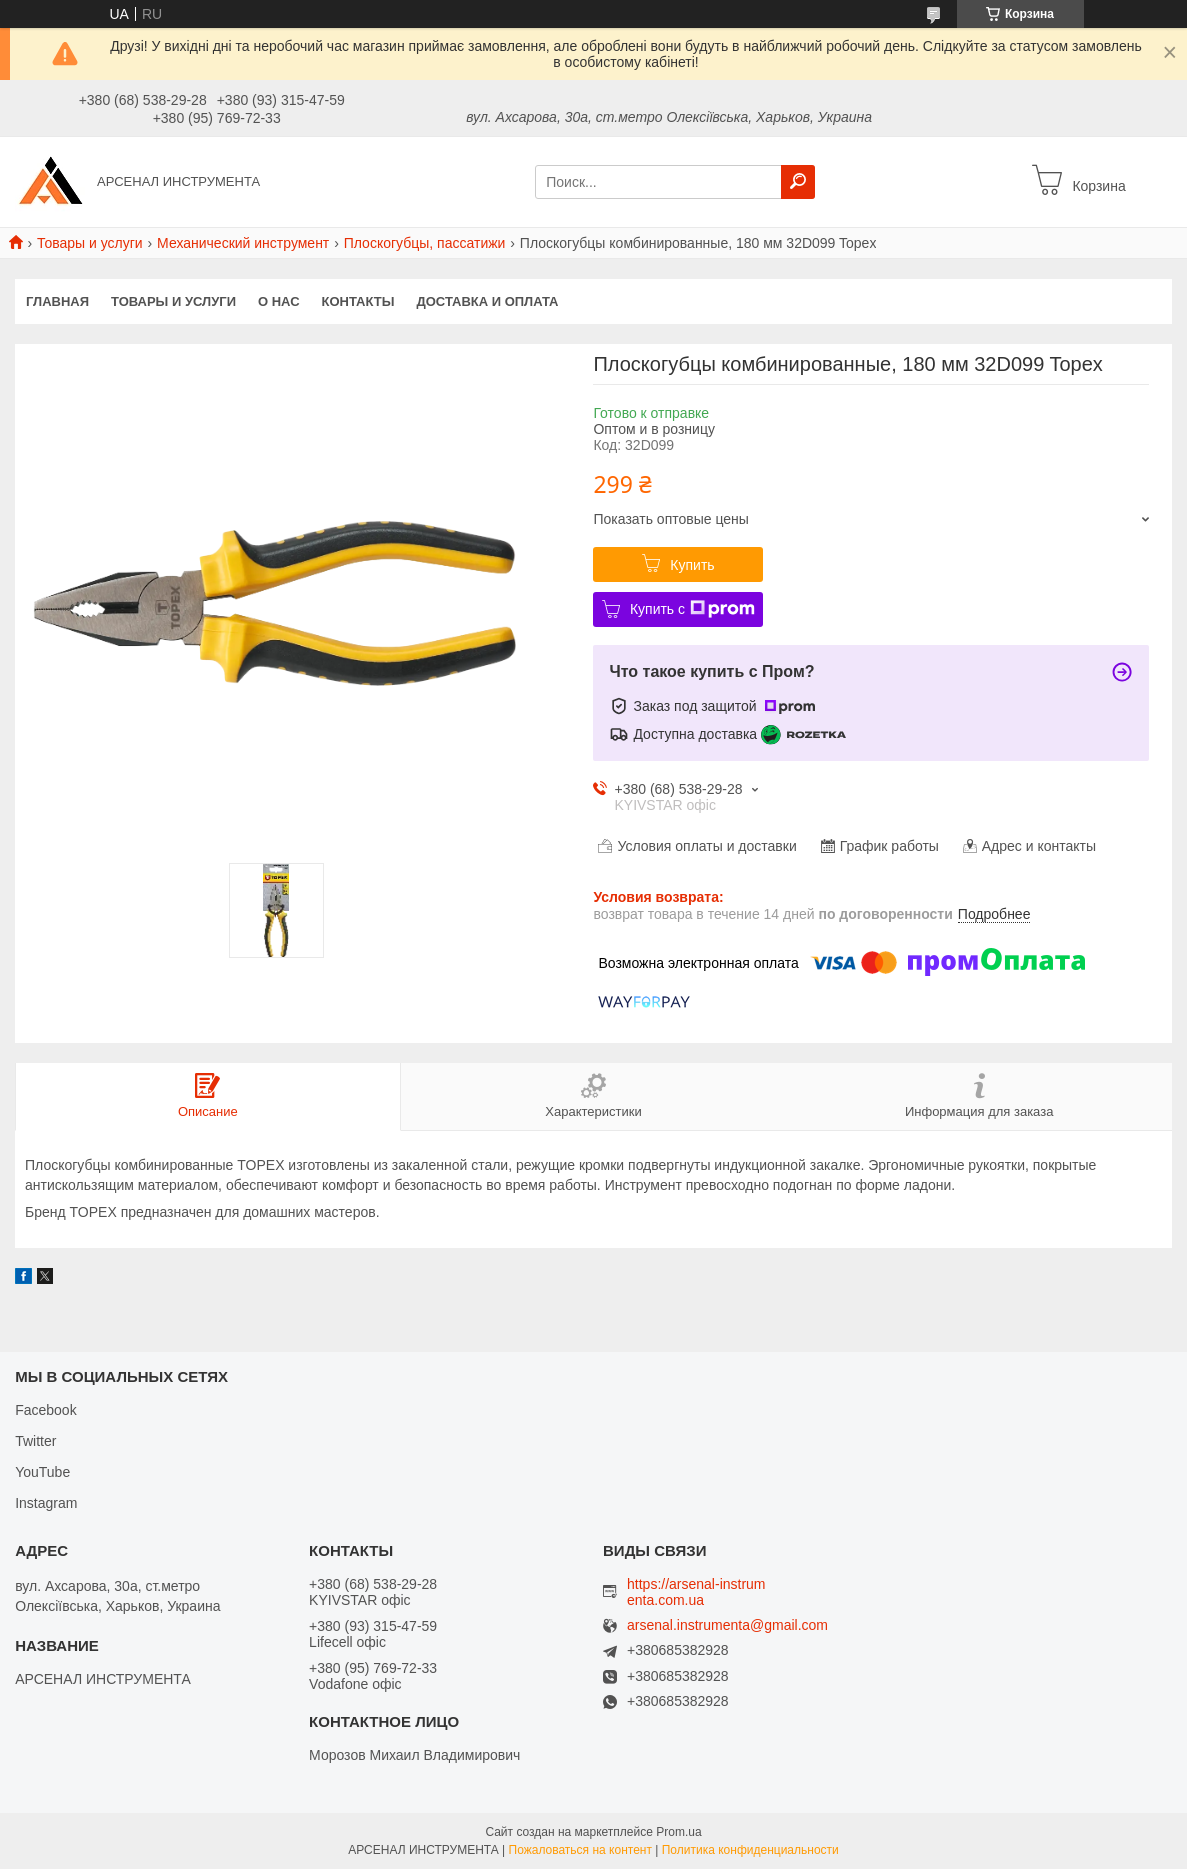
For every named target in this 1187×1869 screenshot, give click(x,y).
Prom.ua (678, 1832)
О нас (279, 301)
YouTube (42, 1472)
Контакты (358, 301)
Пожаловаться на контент (580, 1850)
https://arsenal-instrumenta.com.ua (696, 1592)
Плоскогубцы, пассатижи (425, 243)
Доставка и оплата (487, 301)
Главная (57, 301)
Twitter (35, 1441)
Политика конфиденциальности (750, 1850)
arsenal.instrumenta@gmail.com (727, 1625)
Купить (692, 565)
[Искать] (798, 182)
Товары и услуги (90, 243)
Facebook (45, 1410)
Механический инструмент (243, 243)
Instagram (46, 1503)
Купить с (692, 609)
